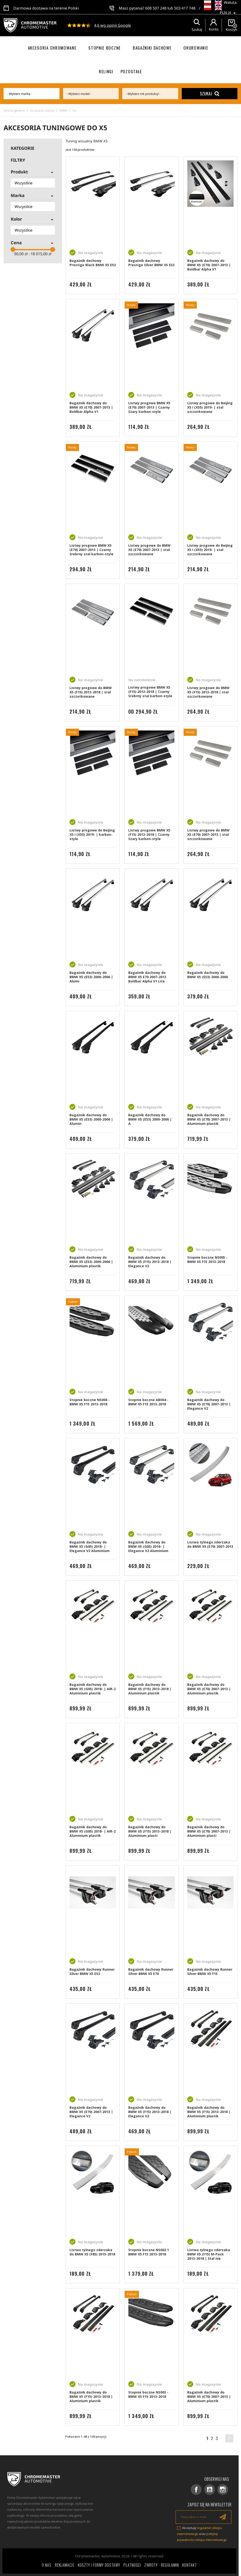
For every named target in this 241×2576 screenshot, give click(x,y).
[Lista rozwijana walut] (228, 9)
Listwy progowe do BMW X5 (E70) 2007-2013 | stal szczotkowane (149, 549)
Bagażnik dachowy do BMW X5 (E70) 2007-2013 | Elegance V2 (209, 1404)
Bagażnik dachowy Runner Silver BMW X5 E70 (150, 1971)
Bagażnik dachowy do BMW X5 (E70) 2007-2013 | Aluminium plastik (209, 1119)
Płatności (132, 2565)
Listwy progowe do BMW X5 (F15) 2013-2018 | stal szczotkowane (91, 692)
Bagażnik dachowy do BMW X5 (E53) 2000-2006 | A (150, 1119)
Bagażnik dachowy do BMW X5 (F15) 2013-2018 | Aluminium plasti (149, 1831)
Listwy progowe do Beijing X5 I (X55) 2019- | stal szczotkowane (210, 407)
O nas (47, 2565)
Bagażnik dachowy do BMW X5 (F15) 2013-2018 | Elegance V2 (149, 1261)
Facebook (198, 2490)
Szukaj (209, 93)
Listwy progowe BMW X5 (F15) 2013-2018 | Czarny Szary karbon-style (149, 834)
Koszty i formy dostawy (99, 2565)
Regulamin (170, 2565)
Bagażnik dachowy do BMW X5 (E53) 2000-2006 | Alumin (91, 1119)
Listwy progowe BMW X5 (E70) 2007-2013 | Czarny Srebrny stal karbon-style (91, 549)
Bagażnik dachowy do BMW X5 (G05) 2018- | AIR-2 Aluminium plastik (93, 1688)
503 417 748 (184, 7)
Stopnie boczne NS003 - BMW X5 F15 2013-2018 (148, 2394)
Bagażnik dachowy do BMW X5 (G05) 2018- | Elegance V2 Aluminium (90, 1546)
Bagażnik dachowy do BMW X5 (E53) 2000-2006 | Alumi (91, 976)
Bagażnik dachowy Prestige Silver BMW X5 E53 (151, 262)
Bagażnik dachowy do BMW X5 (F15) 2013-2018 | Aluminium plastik (149, 1688)
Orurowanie (195, 48)
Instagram (223, 2490)
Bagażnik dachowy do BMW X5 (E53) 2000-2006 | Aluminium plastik (91, 1261)
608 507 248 (155, 7)
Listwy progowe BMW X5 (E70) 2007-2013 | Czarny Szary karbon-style (149, 407)
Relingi (106, 71)
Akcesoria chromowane (52, 48)
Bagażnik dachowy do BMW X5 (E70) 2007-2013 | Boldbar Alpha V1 (209, 264)
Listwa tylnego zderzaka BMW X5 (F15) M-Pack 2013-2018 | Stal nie (208, 2254)
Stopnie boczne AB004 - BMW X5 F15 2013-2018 (148, 1401)
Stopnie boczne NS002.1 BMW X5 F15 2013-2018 (148, 2252)
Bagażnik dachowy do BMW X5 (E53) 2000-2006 (207, 974)
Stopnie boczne (104, 48)
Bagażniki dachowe (152, 48)
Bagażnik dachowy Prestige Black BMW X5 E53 (93, 262)
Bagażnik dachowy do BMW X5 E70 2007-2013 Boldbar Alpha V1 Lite (147, 976)
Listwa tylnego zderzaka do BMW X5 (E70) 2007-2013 (210, 1544)
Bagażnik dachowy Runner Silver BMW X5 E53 (92, 1971)
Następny (229, 2438)
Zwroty (151, 2565)
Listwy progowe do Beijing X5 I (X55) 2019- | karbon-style (92, 834)
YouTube (210, 2490)
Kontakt (189, 2565)
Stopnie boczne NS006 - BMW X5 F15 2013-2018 (90, 1401)
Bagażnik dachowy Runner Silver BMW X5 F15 (209, 1971)
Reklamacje (65, 2565)
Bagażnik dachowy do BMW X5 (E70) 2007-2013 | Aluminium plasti (209, 1831)
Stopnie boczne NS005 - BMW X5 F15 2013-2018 (207, 1259)
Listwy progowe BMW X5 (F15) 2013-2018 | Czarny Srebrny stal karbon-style (150, 691)
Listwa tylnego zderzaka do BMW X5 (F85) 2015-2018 (92, 2252)
